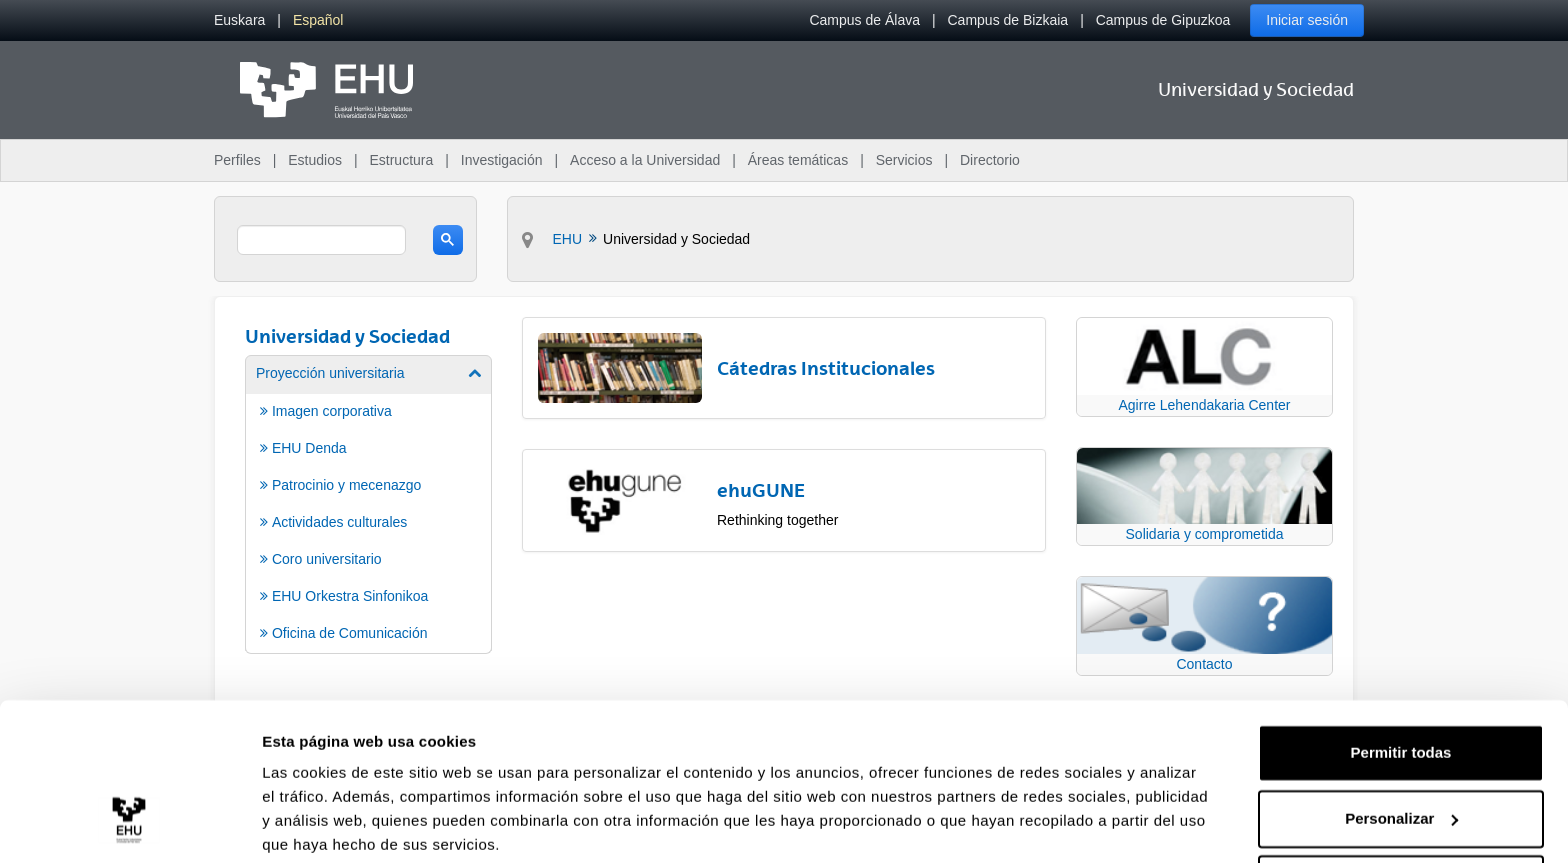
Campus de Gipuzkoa (1163, 20)
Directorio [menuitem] (990, 160)
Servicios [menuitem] (904, 160)
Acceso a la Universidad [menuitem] (645, 160)
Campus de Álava (864, 20)
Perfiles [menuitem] (237, 160)
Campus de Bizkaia (1008, 20)
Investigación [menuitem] (502, 160)
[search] (321, 240)
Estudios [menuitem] (315, 160)
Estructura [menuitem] (401, 160)
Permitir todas (1401, 676)
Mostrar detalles (320, 823)
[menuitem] (239, 20)
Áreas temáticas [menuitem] (798, 160)
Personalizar (1401, 741)
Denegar (1401, 807)
